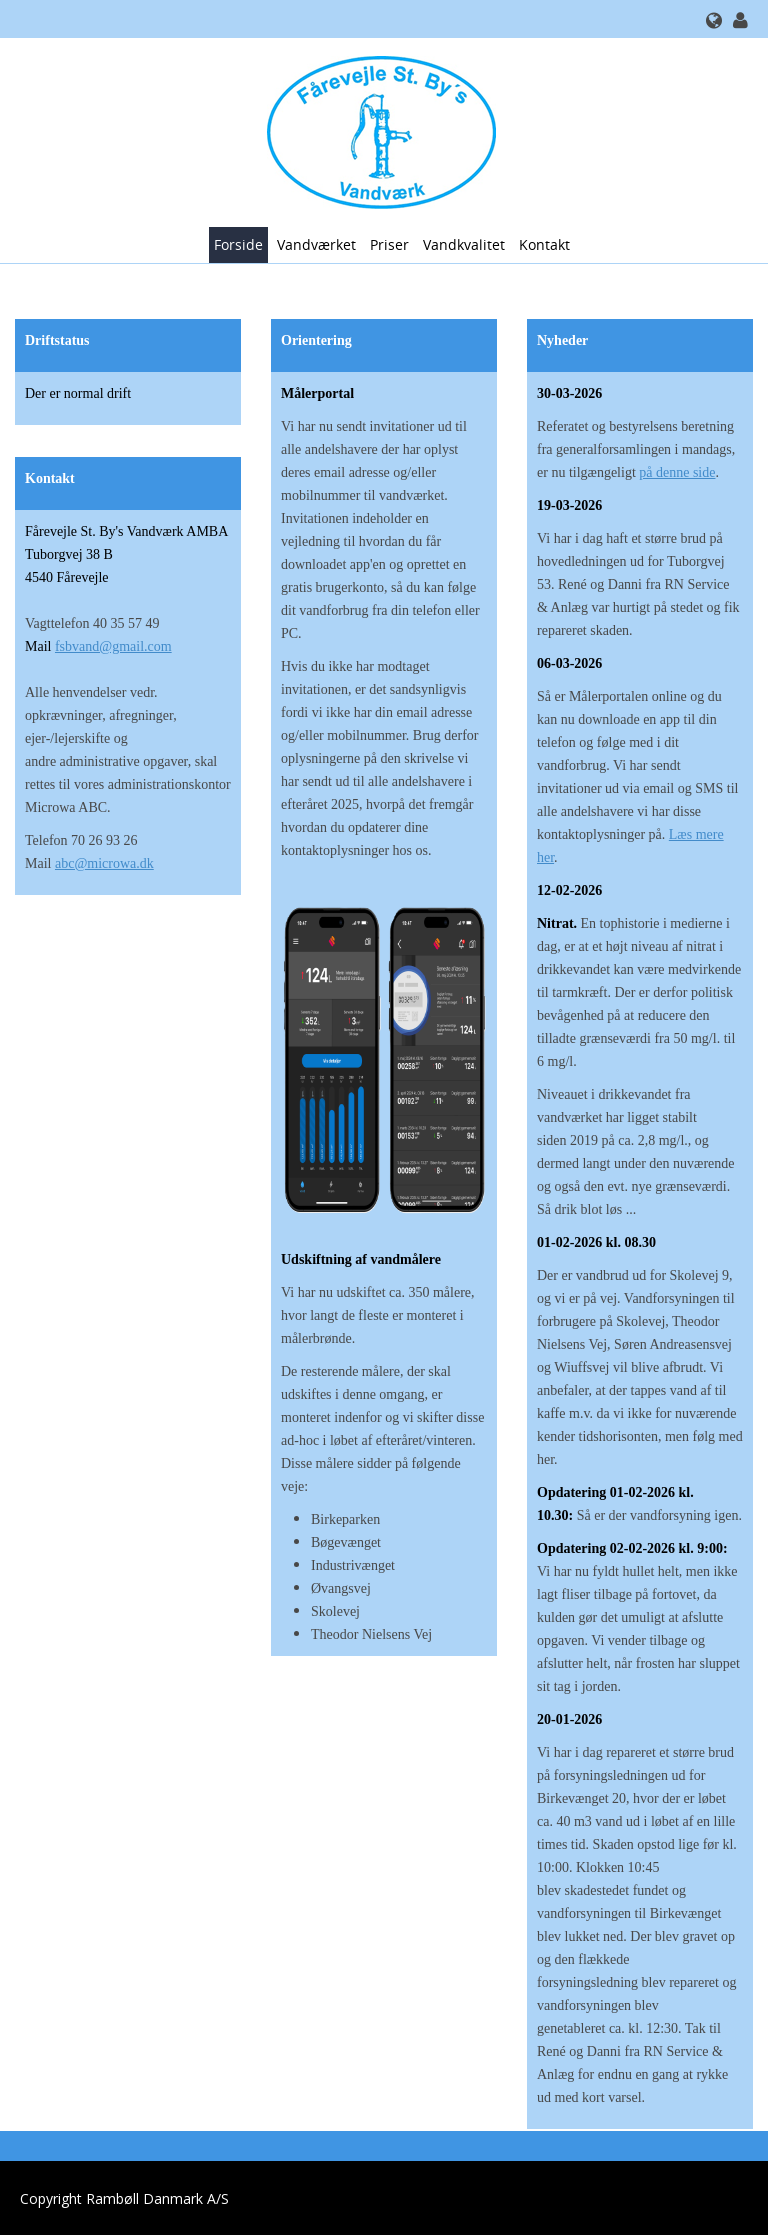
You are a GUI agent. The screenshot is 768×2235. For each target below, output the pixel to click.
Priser (389, 244)
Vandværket (316, 244)
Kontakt (544, 244)
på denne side (677, 472)
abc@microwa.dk (104, 863)
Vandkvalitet (464, 244)
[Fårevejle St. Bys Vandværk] (376, 130)
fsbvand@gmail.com (113, 646)
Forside (238, 244)
